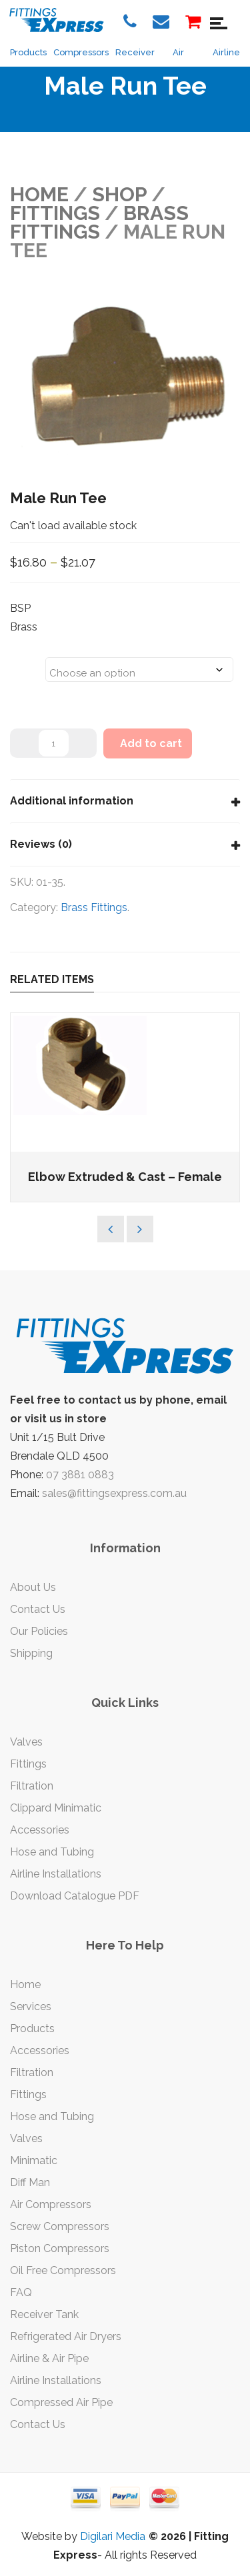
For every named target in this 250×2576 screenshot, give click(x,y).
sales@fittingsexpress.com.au (114, 1493)
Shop (119, 194)
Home (39, 194)
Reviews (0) (41, 844)
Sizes (27, 661)
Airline (226, 52)
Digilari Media (112, 2536)
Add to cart (151, 743)
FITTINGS (55, 213)
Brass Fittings (99, 222)
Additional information (71, 800)
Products (28, 52)
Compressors (81, 52)
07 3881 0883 (80, 1474)
